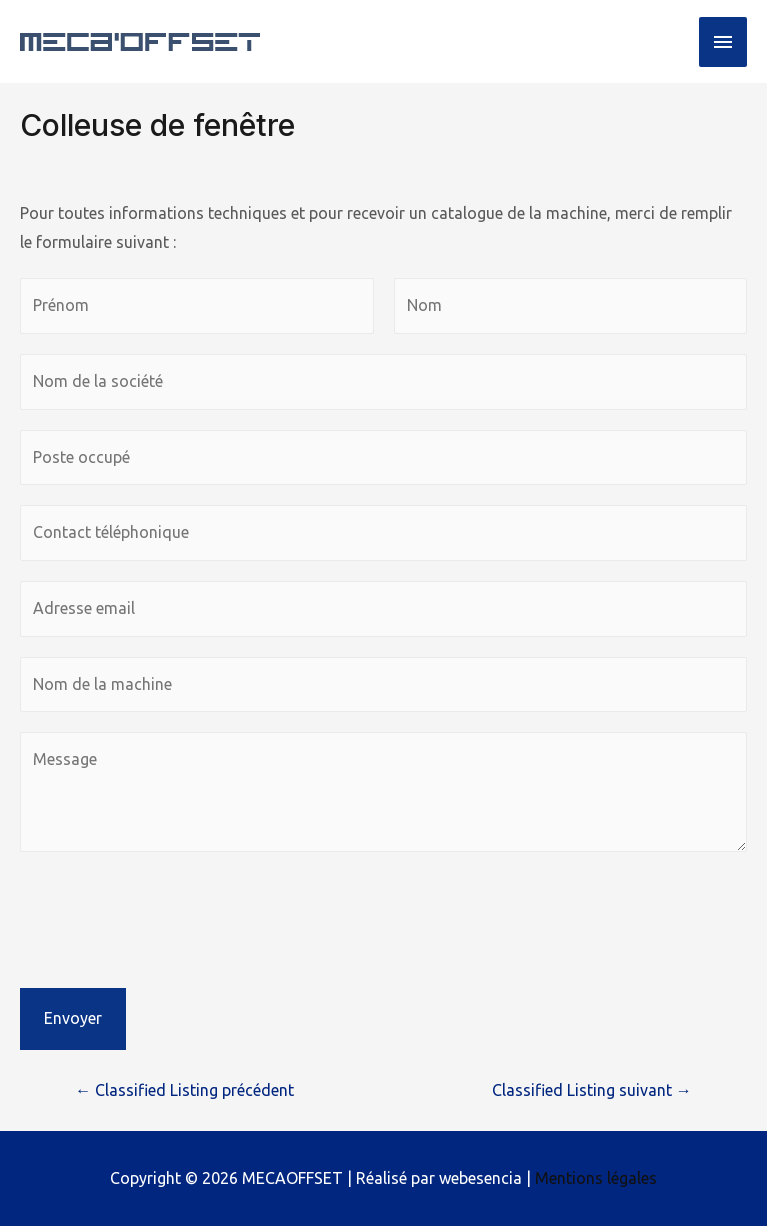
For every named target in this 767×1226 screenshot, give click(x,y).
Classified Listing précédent (184, 1090)
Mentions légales (596, 1178)
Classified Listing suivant (592, 1090)
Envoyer (73, 1018)
